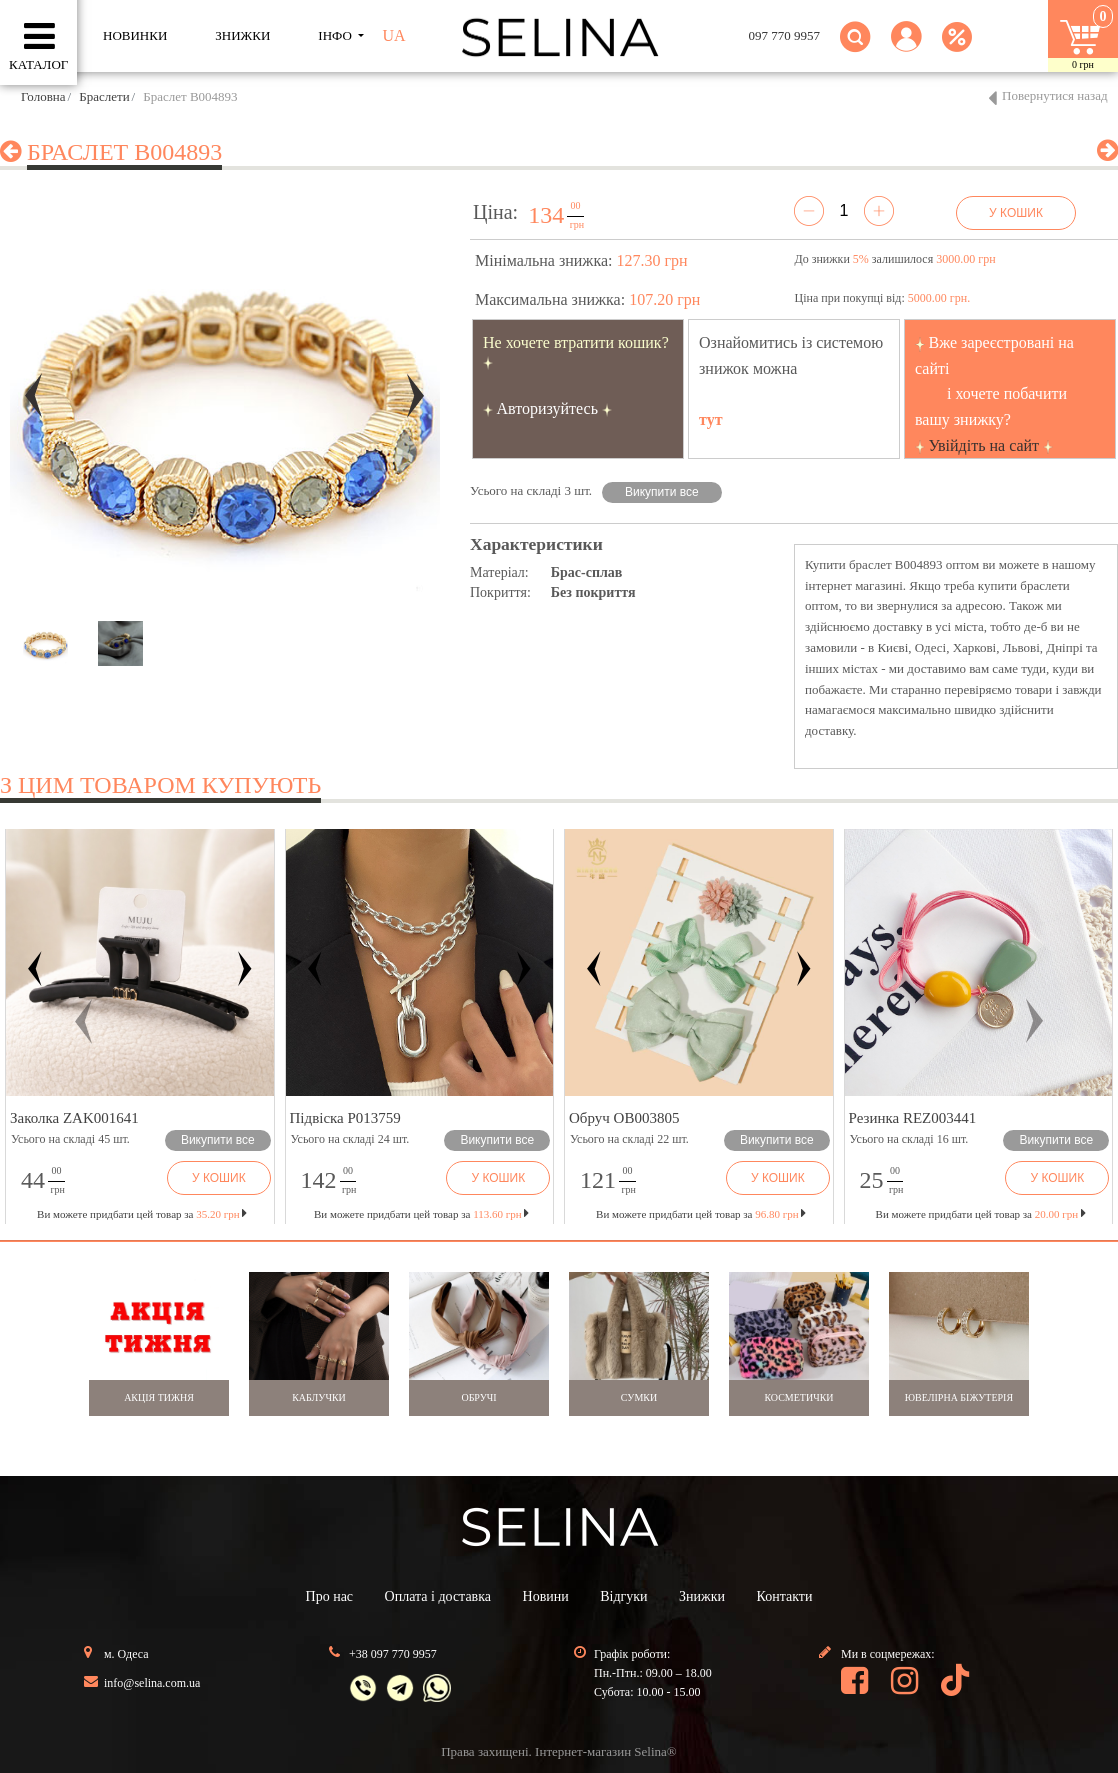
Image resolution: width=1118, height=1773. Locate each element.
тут (711, 419)
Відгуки (623, 1596)
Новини (546, 1596)
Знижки (702, 1596)
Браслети (104, 96)
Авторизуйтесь (548, 408)
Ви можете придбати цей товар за (421, 1214)
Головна (43, 96)
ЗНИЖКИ (242, 35)
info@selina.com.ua (152, 1683)
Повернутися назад (1055, 95)
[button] (906, 48)
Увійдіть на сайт (984, 445)
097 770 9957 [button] (785, 35)
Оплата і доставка (438, 1596)
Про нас (330, 1596)
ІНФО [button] (336, 35)
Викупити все (662, 492)
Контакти (785, 1596)
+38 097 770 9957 (393, 1654)
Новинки (135, 35)
